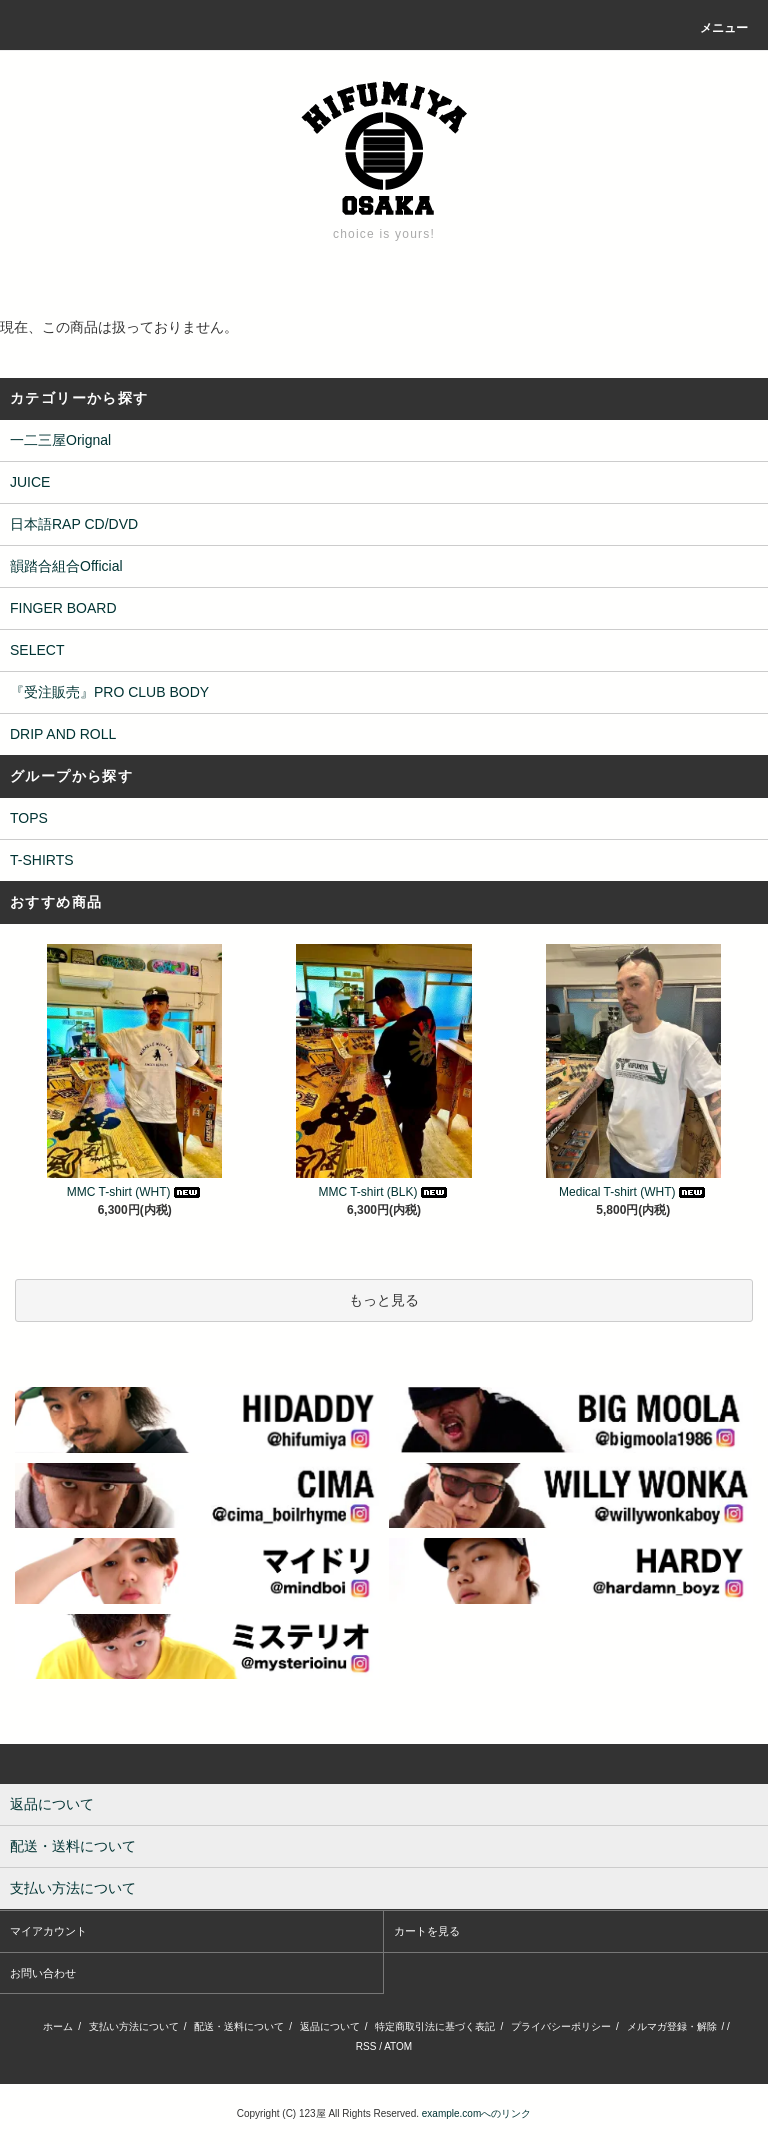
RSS (366, 2046)
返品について (330, 2026)
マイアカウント (48, 1931)
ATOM (398, 2046)
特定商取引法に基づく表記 (435, 2026)
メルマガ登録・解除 (672, 2026)
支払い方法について (134, 2026)
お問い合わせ (43, 1973)
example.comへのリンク (476, 2113)
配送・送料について (239, 2026)
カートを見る (427, 1931)
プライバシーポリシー (561, 2026)
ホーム (58, 2026)
